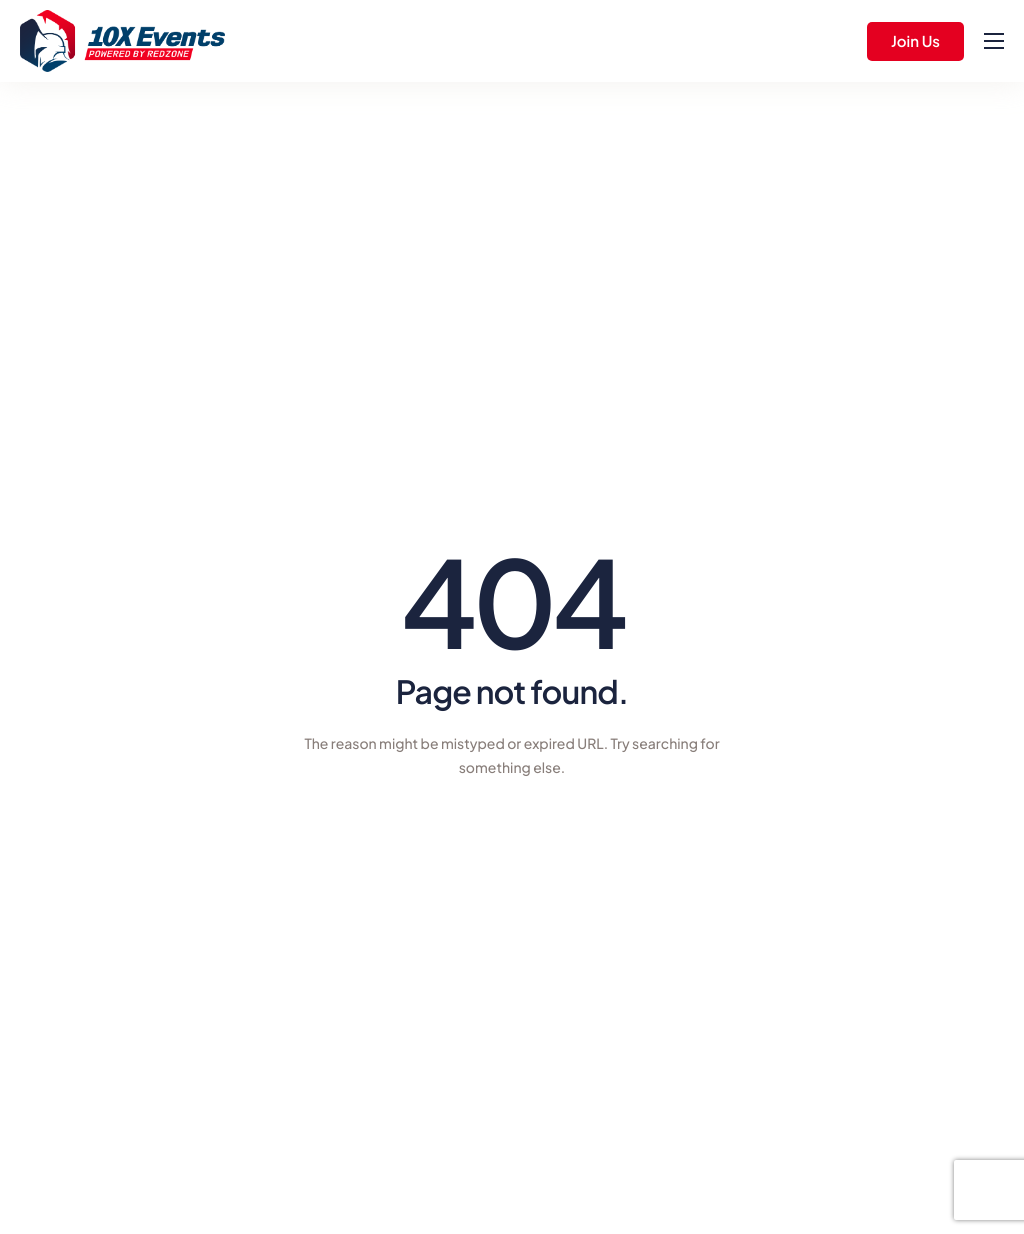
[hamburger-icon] (994, 41)
